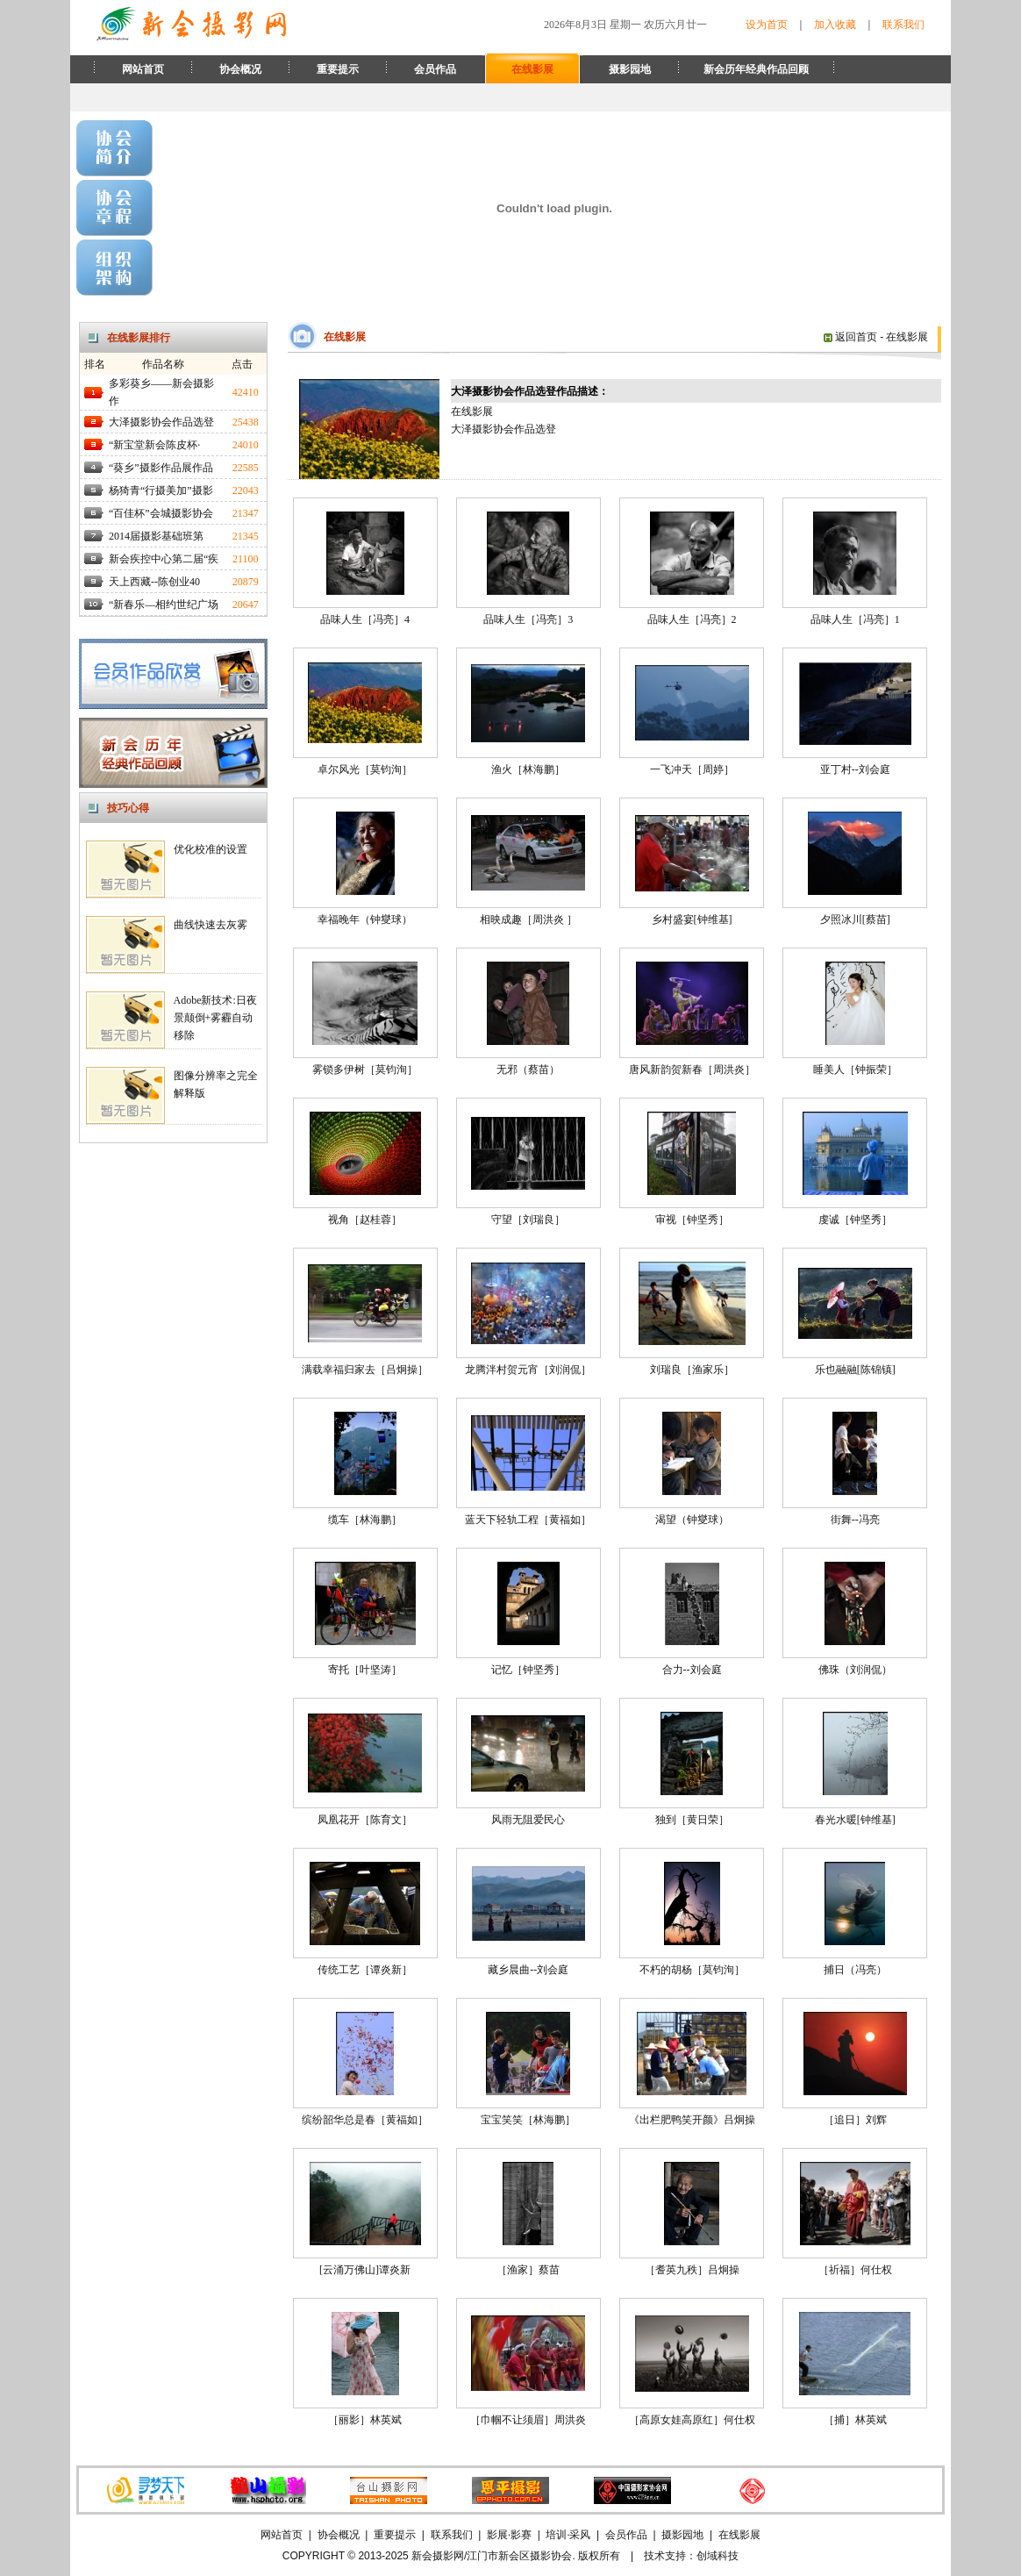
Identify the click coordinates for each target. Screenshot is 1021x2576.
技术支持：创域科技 (691, 2556)
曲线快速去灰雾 (210, 925)
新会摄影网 (437, 2556)
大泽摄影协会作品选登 (161, 422)
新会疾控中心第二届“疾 (163, 559)
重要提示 (338, 69)
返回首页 (850, 337)
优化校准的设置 (210, 849)
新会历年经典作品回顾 (756, 69)
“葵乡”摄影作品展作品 (161, 468)
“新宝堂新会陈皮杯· (154, 445)
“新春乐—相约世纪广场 (163, 604)
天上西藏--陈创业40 (154, 582)
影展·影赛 (509, 2535)
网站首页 (143, 69)
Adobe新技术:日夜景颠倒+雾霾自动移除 (215, 1017)
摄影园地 (630, 69)
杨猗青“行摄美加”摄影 (161, 490)
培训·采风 (568, 2535)
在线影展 (532, 69)
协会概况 (240, 69)
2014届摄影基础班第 (156, 536)
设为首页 (767, 24)
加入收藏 (835, 24)
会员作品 (435, 69)
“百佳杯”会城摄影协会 (161, 513)
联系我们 (903, 24)
